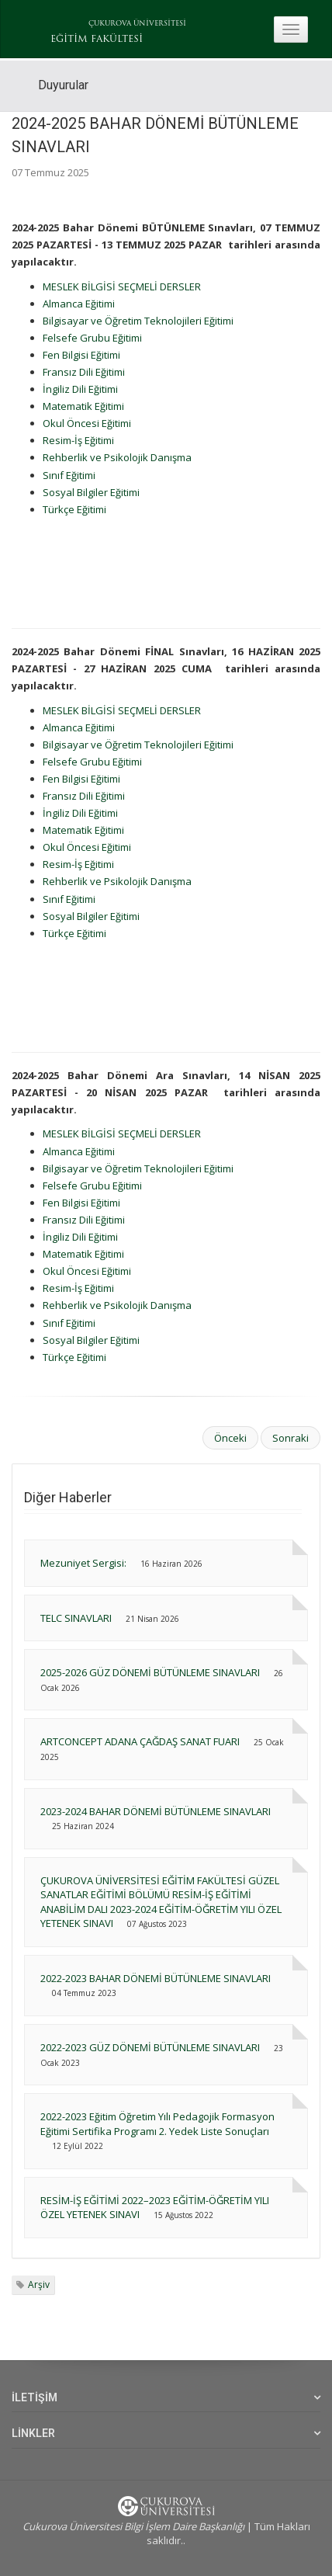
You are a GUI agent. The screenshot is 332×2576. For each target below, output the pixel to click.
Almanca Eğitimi (79, 304)
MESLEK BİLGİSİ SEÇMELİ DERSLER (122, 286)
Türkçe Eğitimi (74, 509)
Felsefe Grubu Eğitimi (92, 338)
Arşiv (39, 2284)
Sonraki (290, 1438)
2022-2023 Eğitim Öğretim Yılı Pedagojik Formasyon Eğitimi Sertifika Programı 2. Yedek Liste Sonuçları (157, 2123)
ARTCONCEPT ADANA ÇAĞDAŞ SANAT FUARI (140, 1741)
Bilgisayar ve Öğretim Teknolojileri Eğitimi (138, 321)
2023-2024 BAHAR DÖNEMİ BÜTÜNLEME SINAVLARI (155, 1811)
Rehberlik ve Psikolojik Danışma (117, 457)
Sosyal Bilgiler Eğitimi (91, 492)
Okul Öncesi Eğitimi (87, 423)
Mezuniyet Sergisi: (83, 1563)
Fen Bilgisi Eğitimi (81, 355)
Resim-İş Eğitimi (78, 440)
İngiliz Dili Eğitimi (80, 389)
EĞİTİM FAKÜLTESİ (96, 39)
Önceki (230, 1438)
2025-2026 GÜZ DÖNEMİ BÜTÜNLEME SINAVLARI (150, 1672)
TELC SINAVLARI (77, 1618)
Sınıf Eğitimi (69, 475)
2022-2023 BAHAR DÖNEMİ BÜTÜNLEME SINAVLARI (155, 1978)
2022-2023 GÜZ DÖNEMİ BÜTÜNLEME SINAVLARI (150, 2047)
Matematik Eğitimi (83, 406)
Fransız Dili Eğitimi (84, 372)
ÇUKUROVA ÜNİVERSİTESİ (137, 23)
